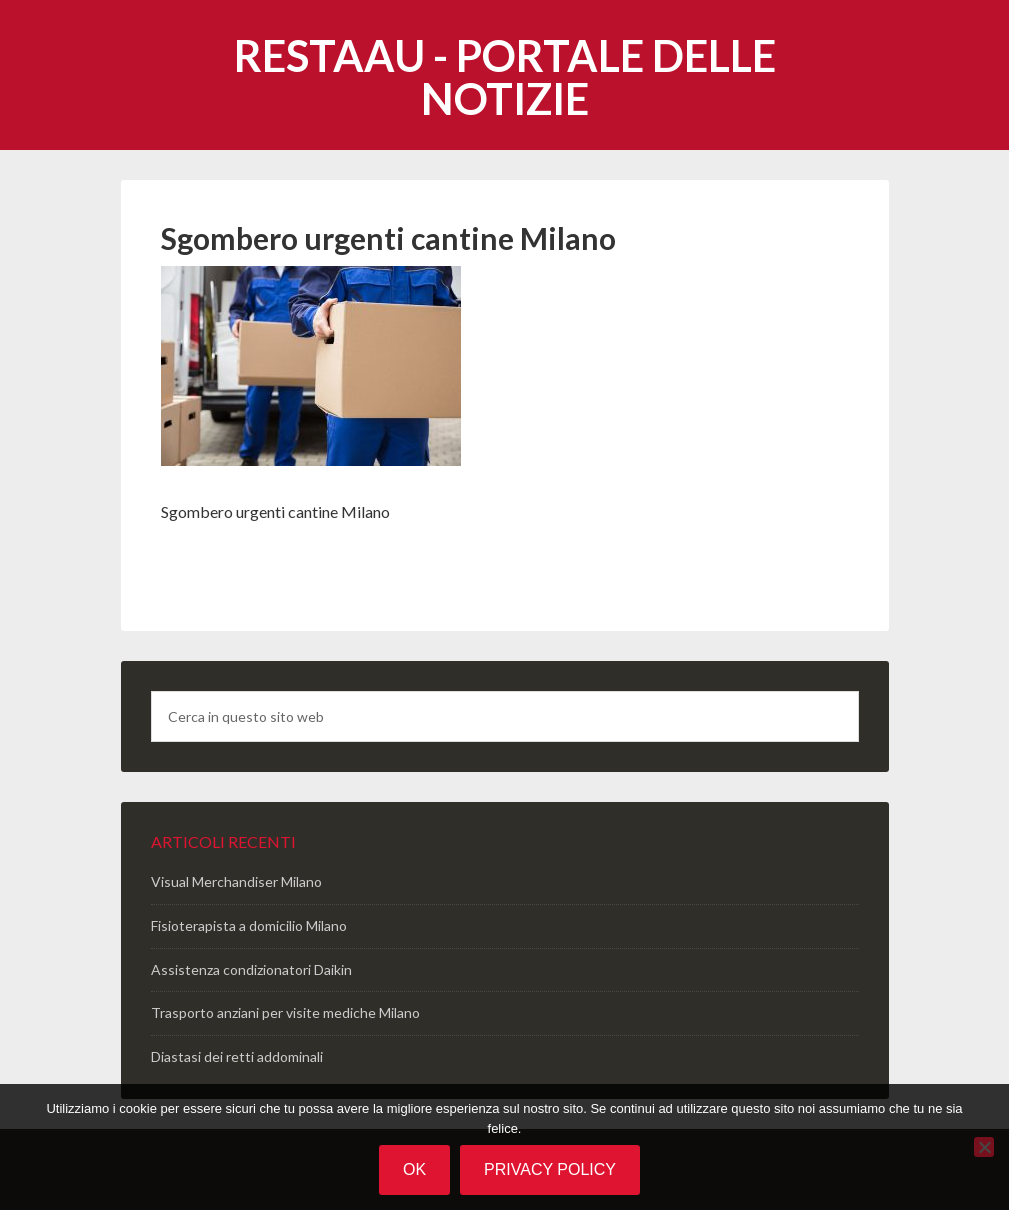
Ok (414, 1169)
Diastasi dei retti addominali (237, 1056)
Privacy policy (550, 1169)
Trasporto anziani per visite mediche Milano (285, 1012)
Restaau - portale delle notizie (505, 77)
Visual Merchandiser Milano (236, 881)
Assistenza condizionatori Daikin (251, 969)
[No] (984, 1147)
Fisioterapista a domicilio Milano (249, 925)
